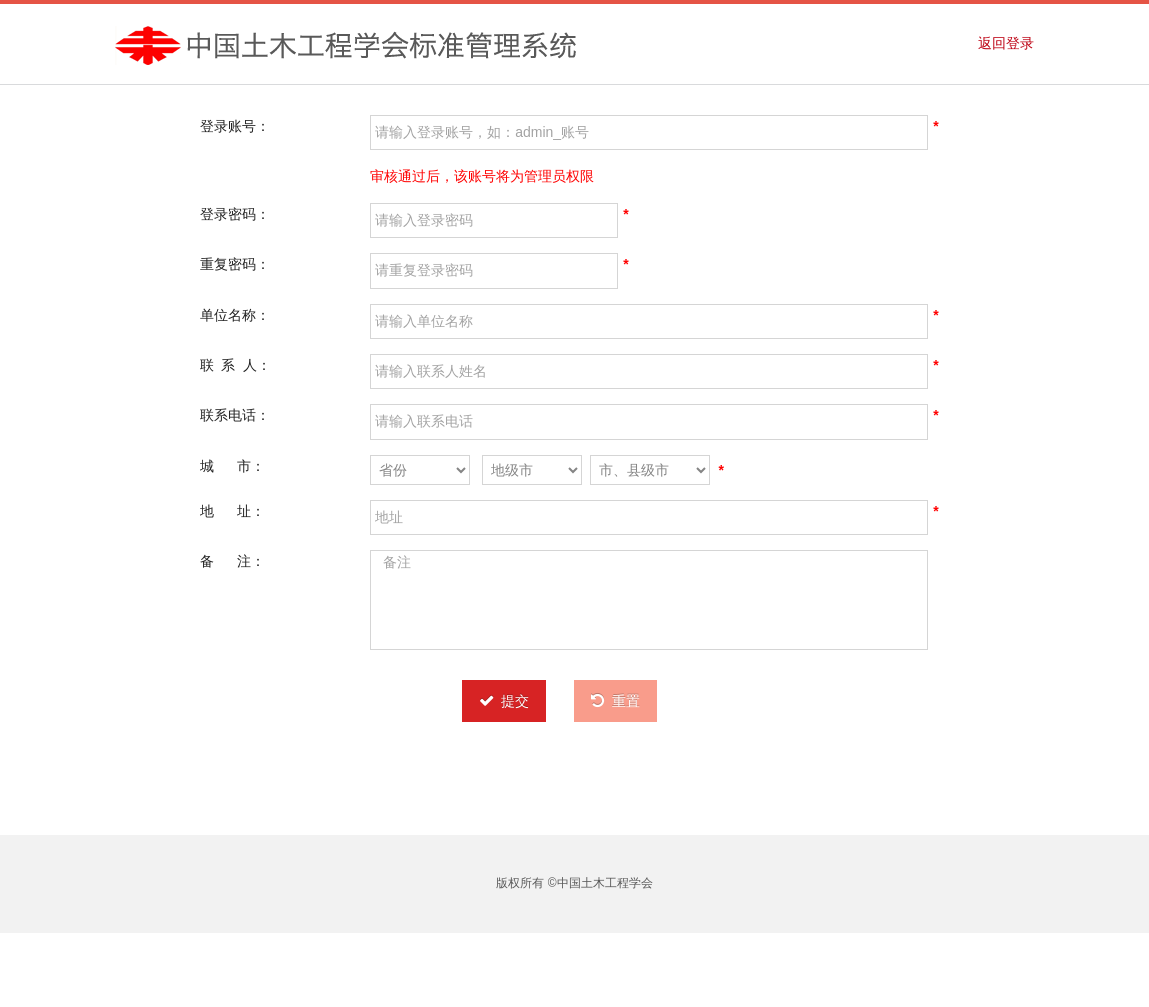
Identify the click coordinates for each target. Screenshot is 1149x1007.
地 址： (232, 511)
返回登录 (1006, 43)
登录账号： (235, 126)
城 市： (232, 466)
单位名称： (235, 315)
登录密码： (235, 214)
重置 (615, 701)
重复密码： (235, 264)
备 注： (232, 561)
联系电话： (235, 415)
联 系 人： (236, 365)
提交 (504, 701)
